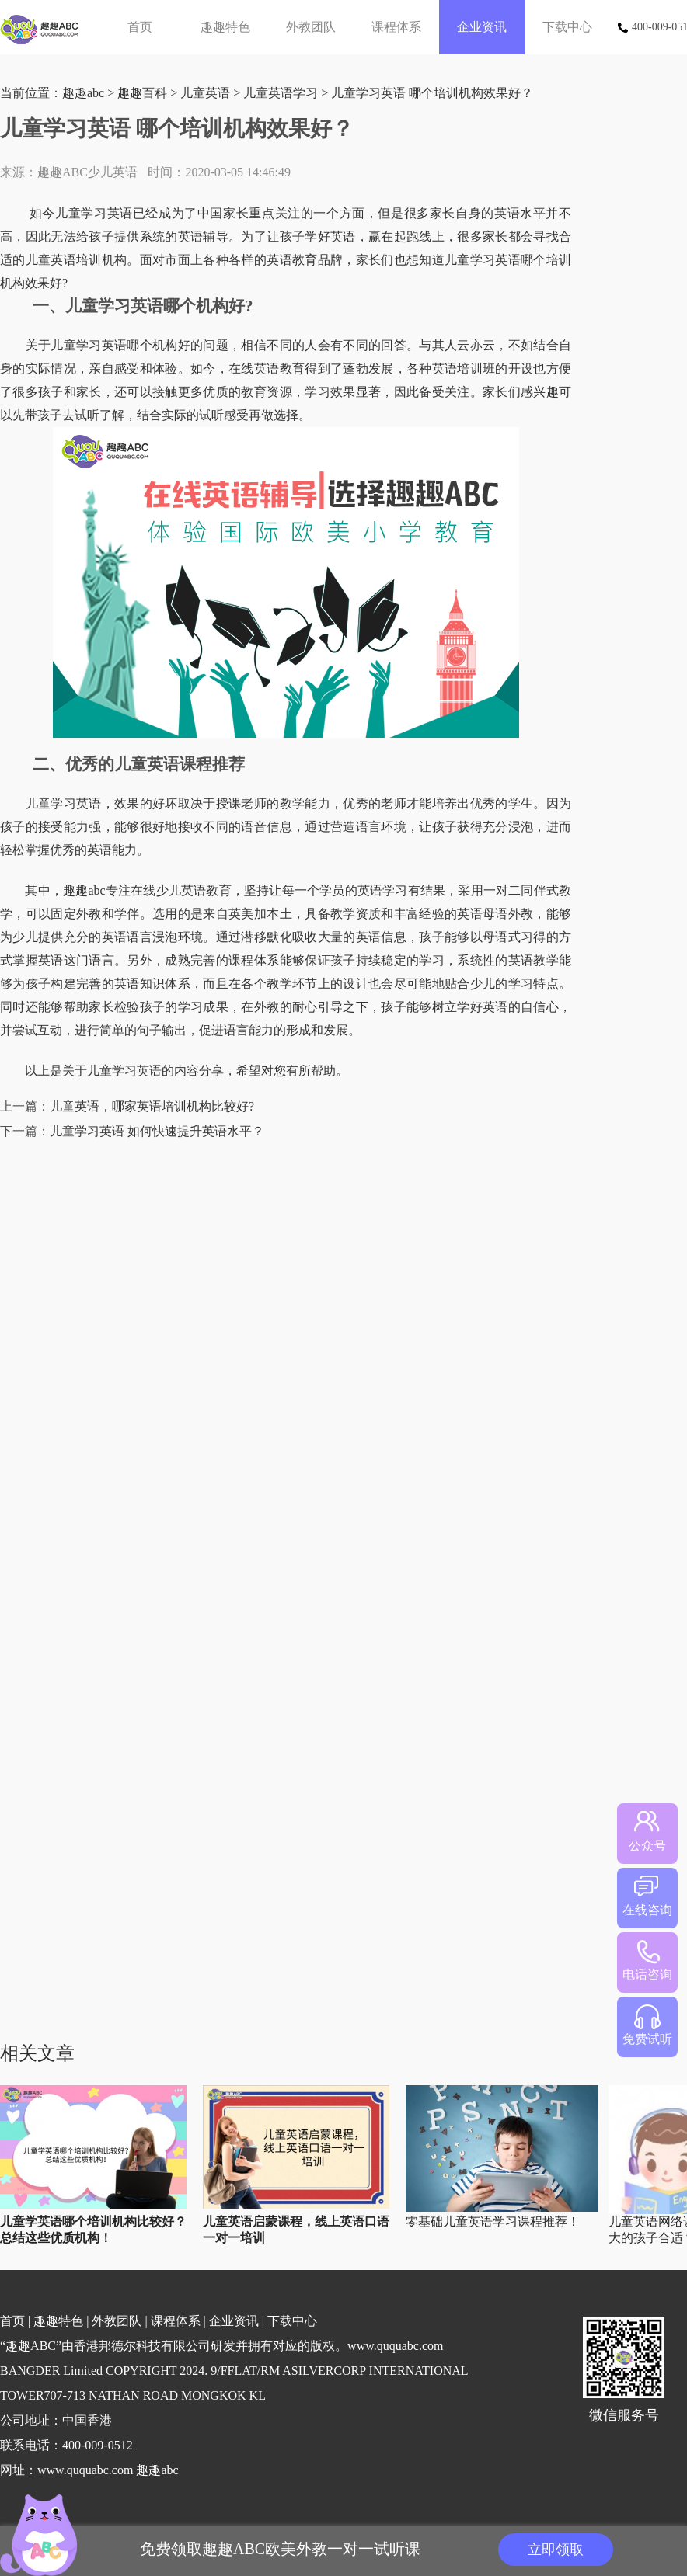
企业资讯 (482, 26)
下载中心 (567, 26)
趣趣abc (83, 92)
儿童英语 (205, 92)
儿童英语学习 (280, 92)
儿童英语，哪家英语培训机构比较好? (152, 1106)
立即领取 (556, 2549)
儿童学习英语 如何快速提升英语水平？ (157, 1131)
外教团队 (311, 26)
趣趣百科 (142, 92)
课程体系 (396, 26)
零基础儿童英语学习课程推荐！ (493, 2221)
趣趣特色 (225, 26)
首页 (139, 26)
